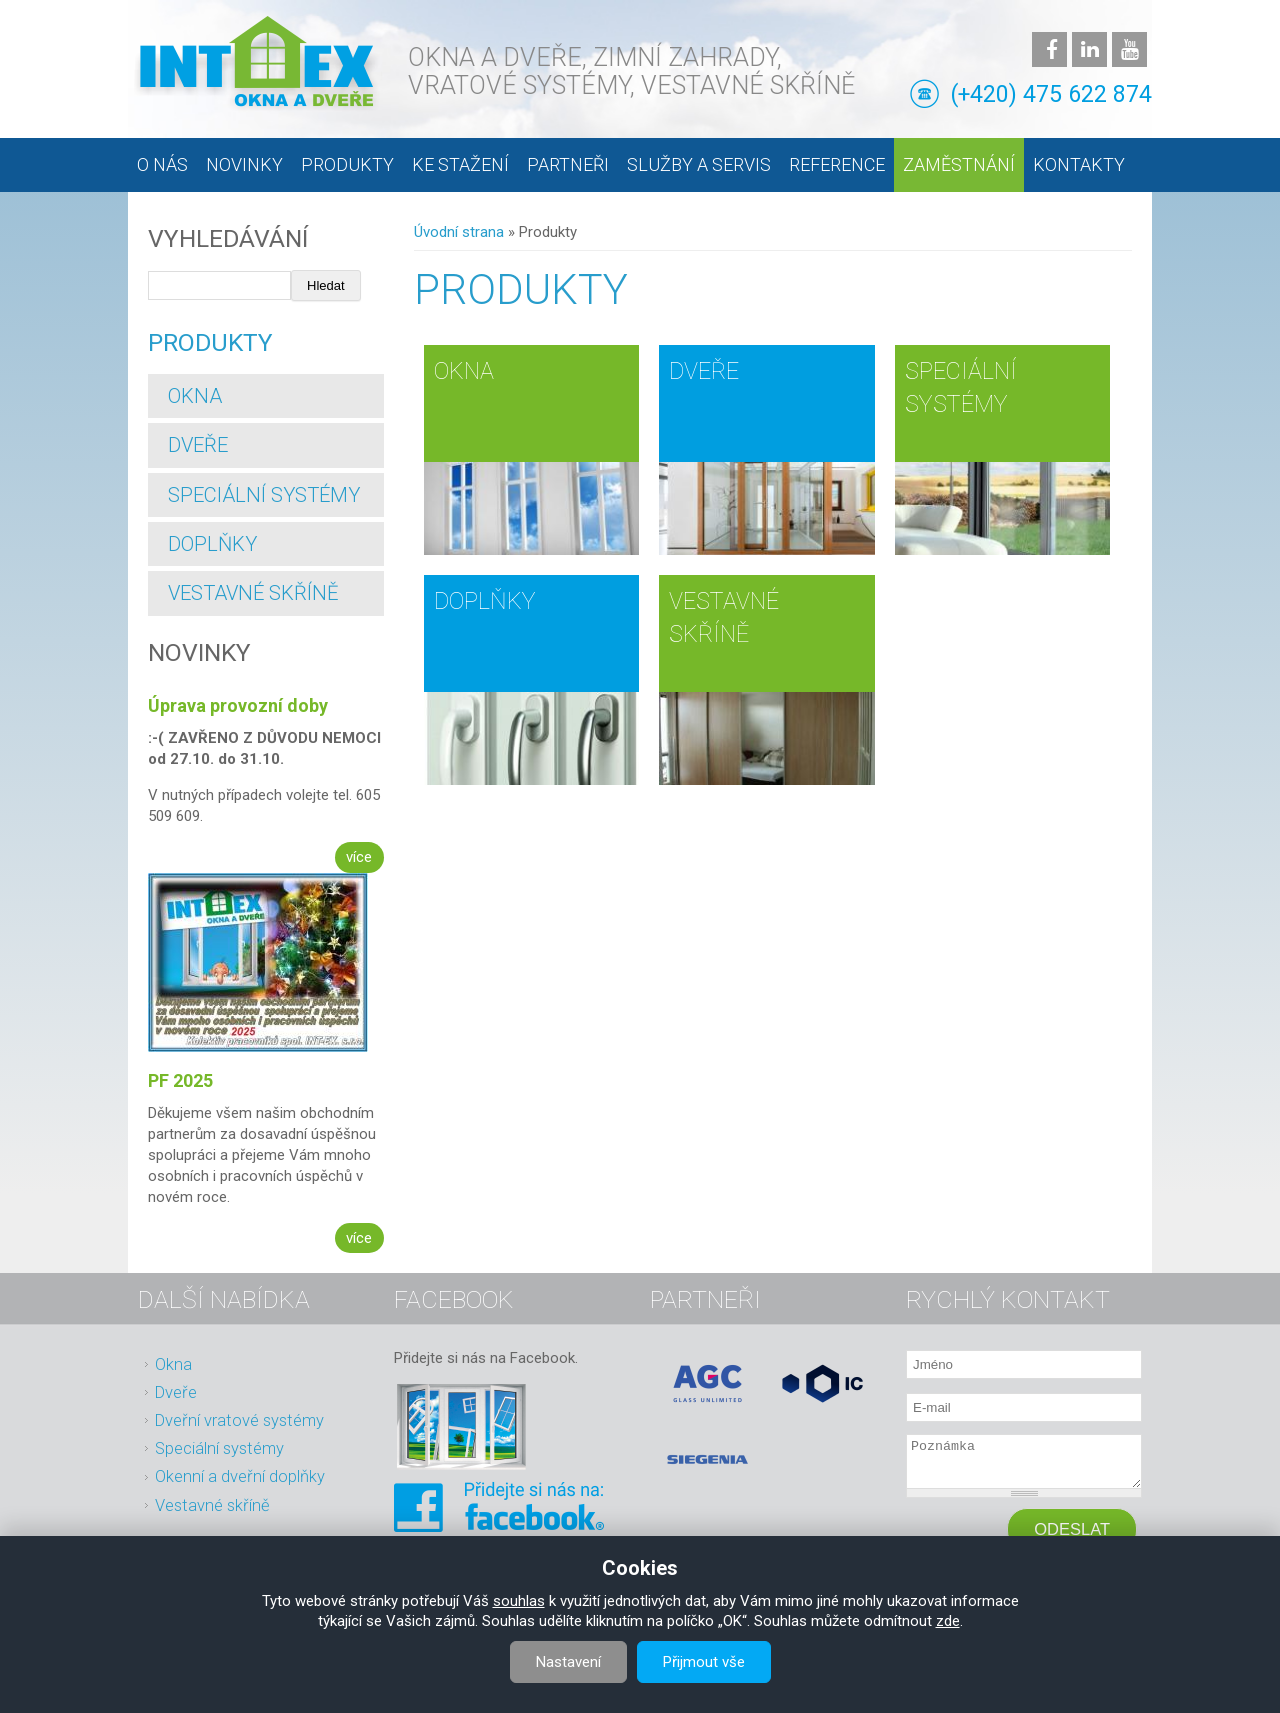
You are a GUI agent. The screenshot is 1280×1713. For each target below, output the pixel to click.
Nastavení (568, 1662)
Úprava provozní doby (238, 705)
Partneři (568, 164)
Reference (837, 164)
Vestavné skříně (253, 593)
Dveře (704, 371)
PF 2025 (180, 1080)
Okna (464, 371)
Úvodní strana (459, 232)
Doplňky (485, 601)
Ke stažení (460, 164)
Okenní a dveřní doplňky (240, 1476)
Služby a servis (699, 164)
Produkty (347, 164)
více (359, 857)
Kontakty (1079, 164)
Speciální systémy (264, 495)
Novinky (244, 164)
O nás (162, 164)
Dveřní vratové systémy (239, 1420)
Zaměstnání (959, 164)
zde (948, 1621)
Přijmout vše (704, 1662)
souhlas (519, 1601)
